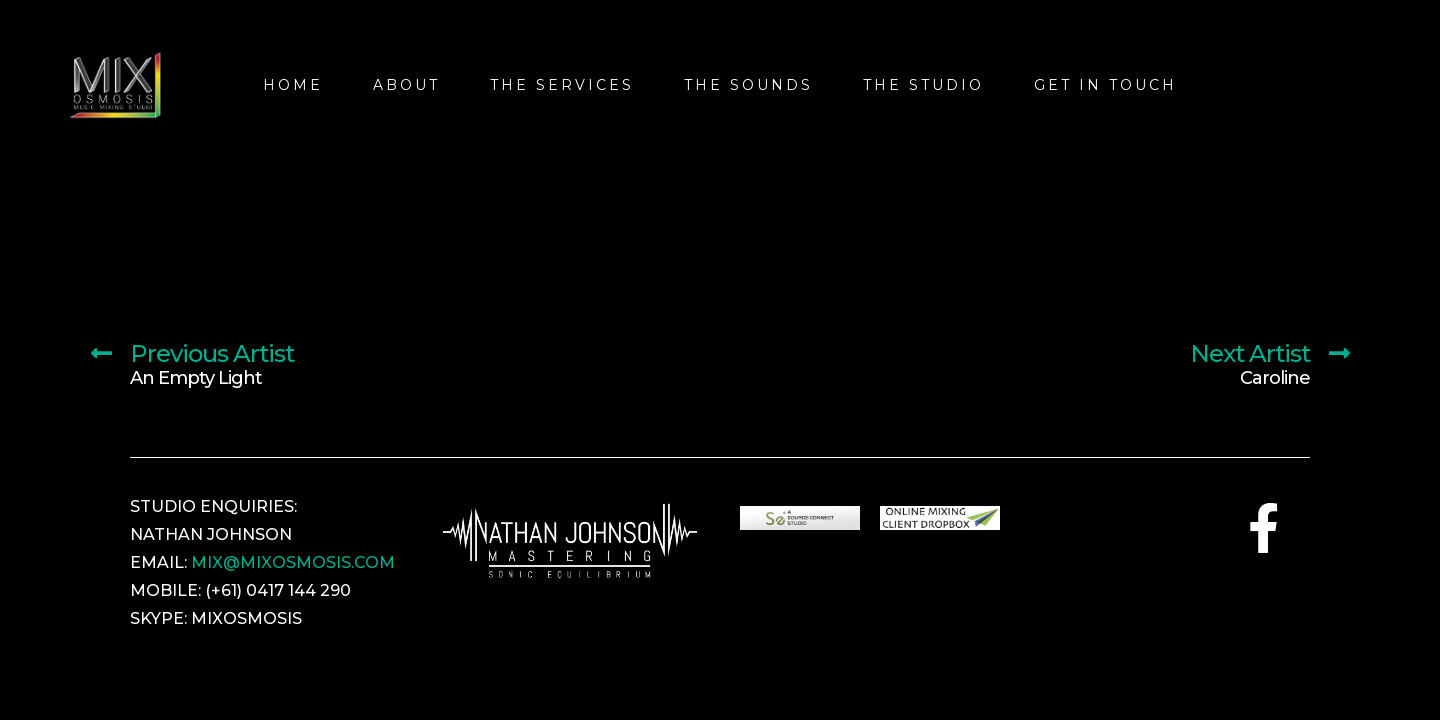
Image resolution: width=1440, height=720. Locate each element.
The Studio (923, 85)
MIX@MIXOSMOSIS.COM (293, 562)
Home (293, 85)
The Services (562, 85)
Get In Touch (1105, 85)
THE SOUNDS (748, 85)
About (406, 85)
